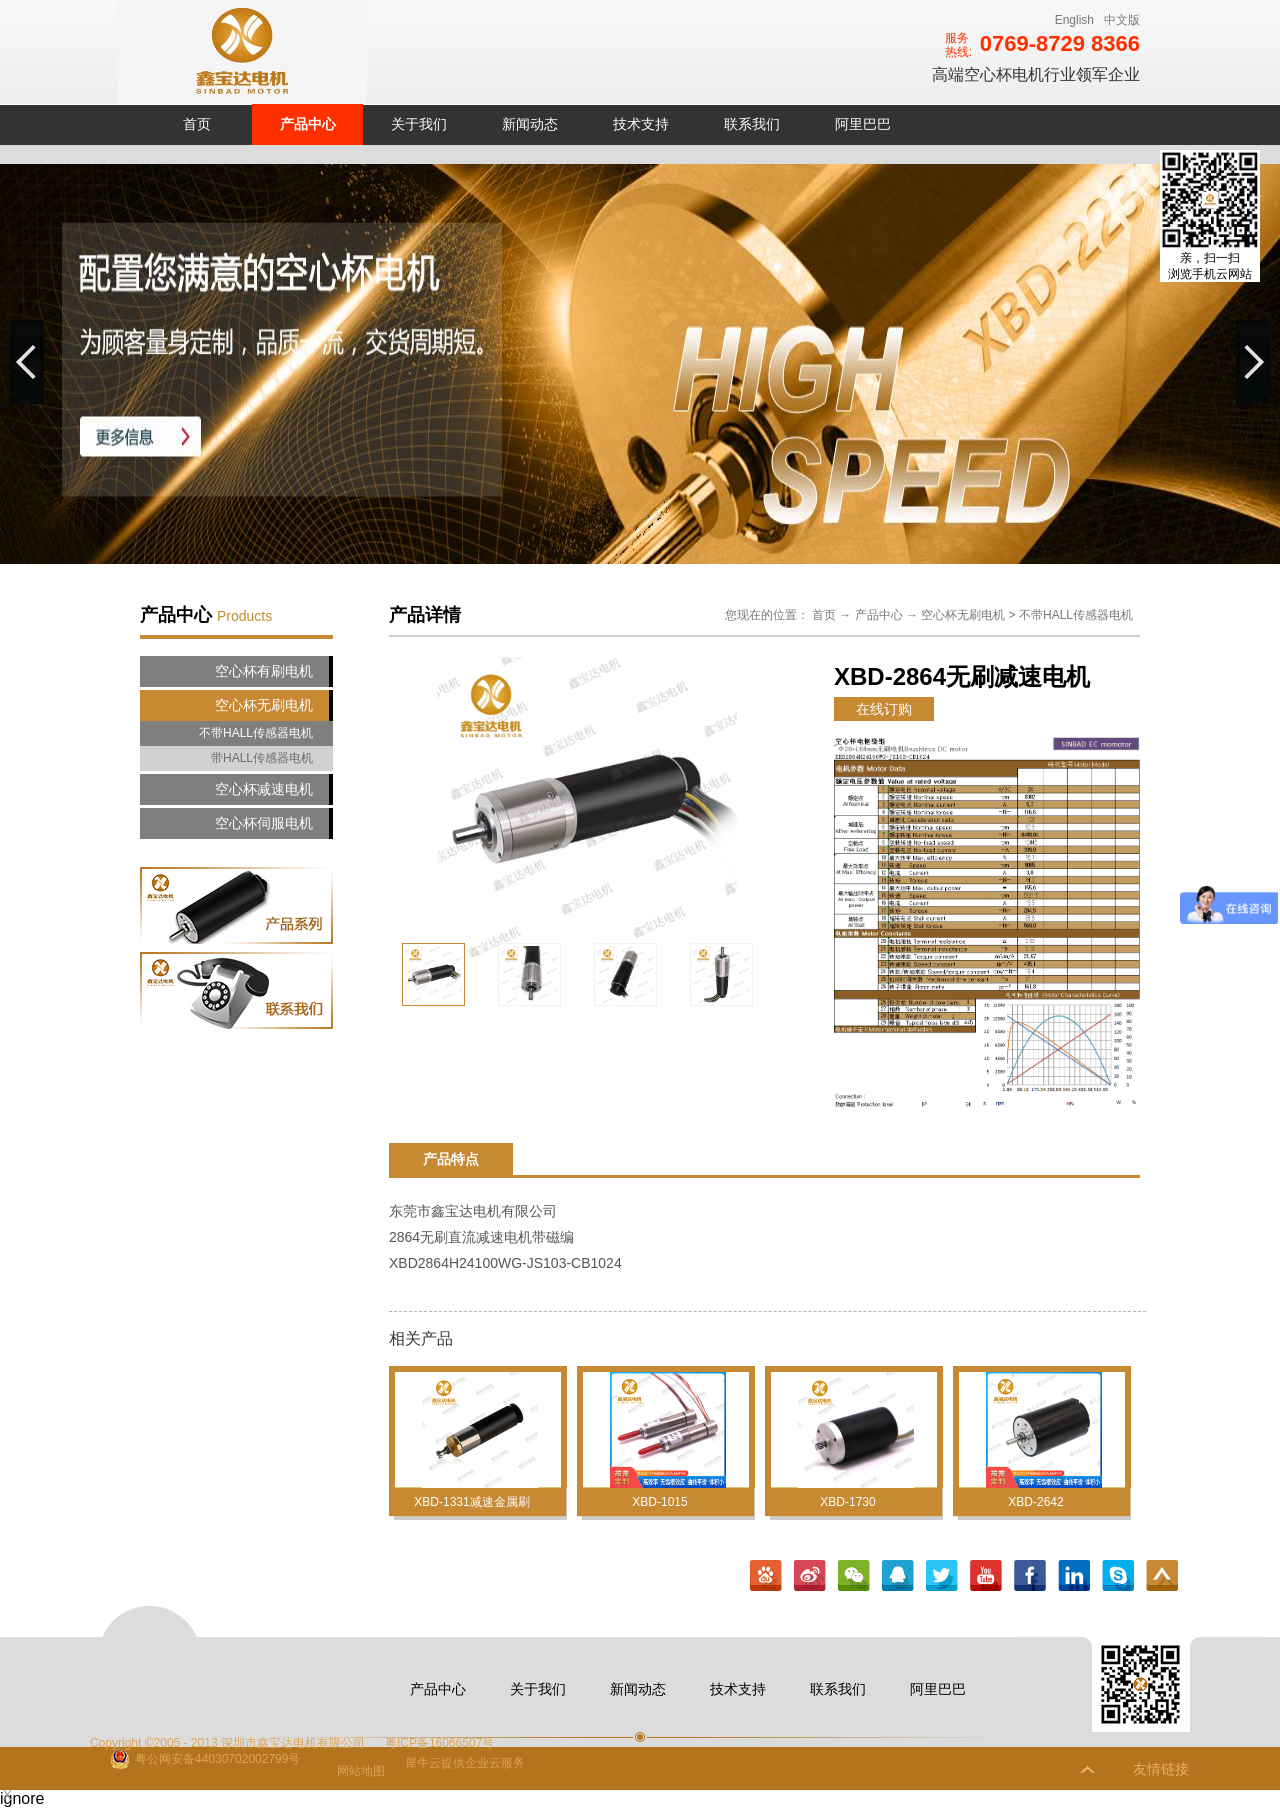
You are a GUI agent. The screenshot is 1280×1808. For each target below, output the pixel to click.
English (1074, 20)
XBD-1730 (847, 1502)
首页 (197, 124)
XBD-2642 (1035, 1502)
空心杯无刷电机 (963, 615)
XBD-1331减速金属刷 (471, 1502)
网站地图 (357, 1771)
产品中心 (879, 615)
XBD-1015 (659, 1502)
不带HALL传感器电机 (1076, 615)
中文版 (1122, 20)
